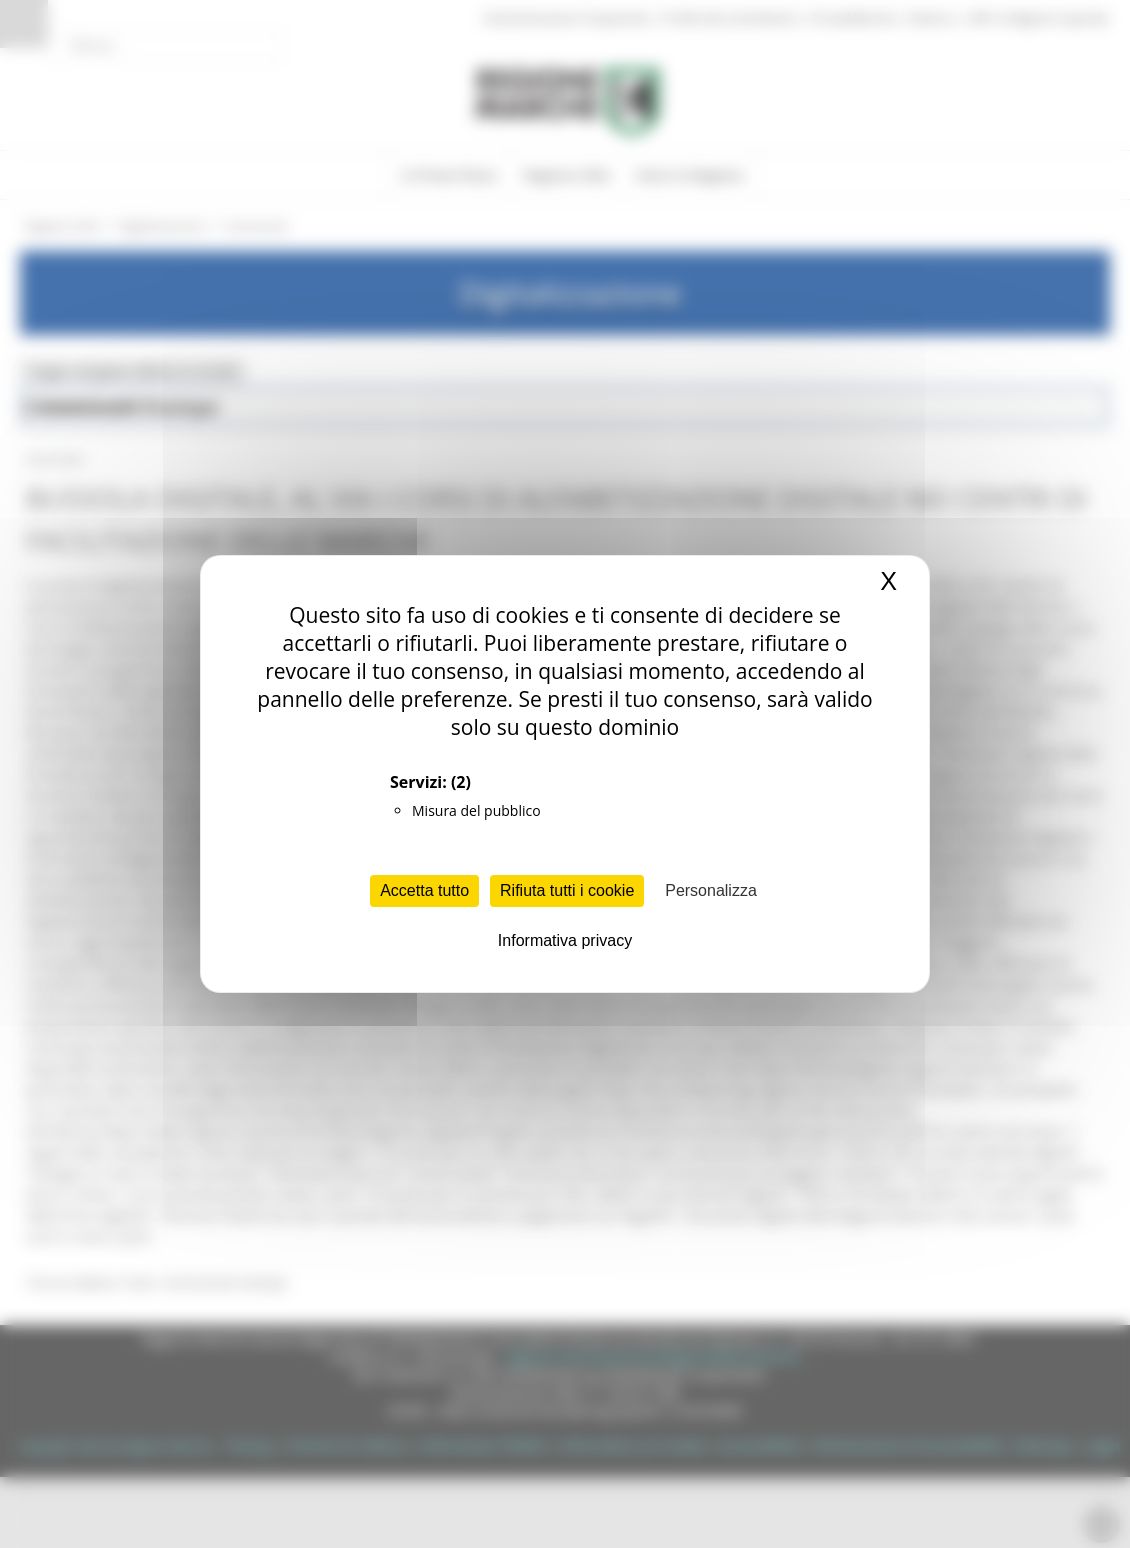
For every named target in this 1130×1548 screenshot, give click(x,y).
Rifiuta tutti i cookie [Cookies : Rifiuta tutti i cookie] (567, 890)
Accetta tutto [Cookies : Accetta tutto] (424, 890)
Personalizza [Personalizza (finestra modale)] (711, 890)
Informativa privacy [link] (565, 940)
